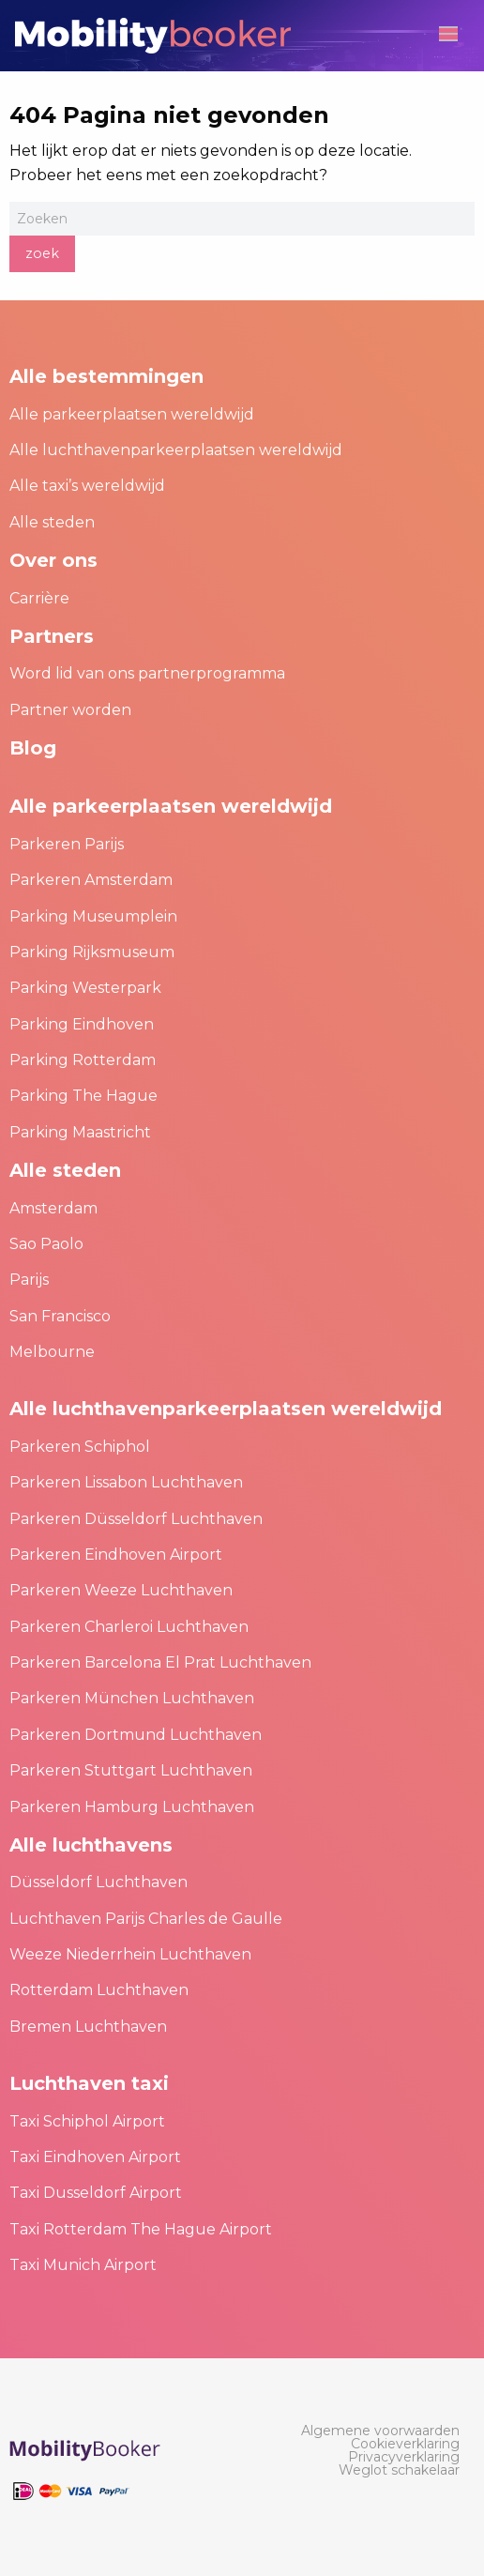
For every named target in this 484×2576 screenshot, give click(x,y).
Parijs (29, 1279)
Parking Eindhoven (81, 1024)
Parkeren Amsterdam (91, 880)
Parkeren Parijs (66, 844)
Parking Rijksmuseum (91, 952)
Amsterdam (53, 1208)
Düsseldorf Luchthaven (98, 1882)
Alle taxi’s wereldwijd (87, 486)
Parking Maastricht (80, 1132)
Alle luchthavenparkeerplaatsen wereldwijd (175, 450)
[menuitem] (380, 2430)
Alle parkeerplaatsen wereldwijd (131, 414)
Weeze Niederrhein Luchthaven (130, 1954)
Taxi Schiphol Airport (87, 2121)
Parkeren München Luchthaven (131, 1698)
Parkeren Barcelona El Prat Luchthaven (160, 1662)
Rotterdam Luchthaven (99, 1990)
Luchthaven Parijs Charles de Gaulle (145, 1919)
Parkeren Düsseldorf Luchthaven (136, 1519)
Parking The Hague (83, 1096)
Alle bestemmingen (106, 376)
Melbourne (52, 1352)
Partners (51, 636)
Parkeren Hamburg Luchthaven (131, 1807)
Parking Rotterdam (82, 1060)
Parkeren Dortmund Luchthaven (135, 1735)
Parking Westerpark (85, 988)
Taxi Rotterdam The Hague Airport (140, 2229)
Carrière (39, 598)
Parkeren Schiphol (79, 1447)
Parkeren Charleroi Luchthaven (129, 1627)
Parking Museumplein (93, 916)
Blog (32, 748)
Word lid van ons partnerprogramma (147, 673)
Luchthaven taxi (89, 2083)
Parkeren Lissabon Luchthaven (126, 1482)
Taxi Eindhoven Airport (95, 2157)
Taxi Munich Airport (83, 2265)
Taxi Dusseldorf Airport (95, 2193)
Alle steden (52, 522)
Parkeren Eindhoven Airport (115, 1554)
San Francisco (60, 1316)
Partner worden (70, 710)
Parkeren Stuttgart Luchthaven (130, 1770)
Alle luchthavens (91, 1845)
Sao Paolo (46, 1244)
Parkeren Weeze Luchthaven (121, 1590)
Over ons (53, 560)
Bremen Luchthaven (88, 2026)
